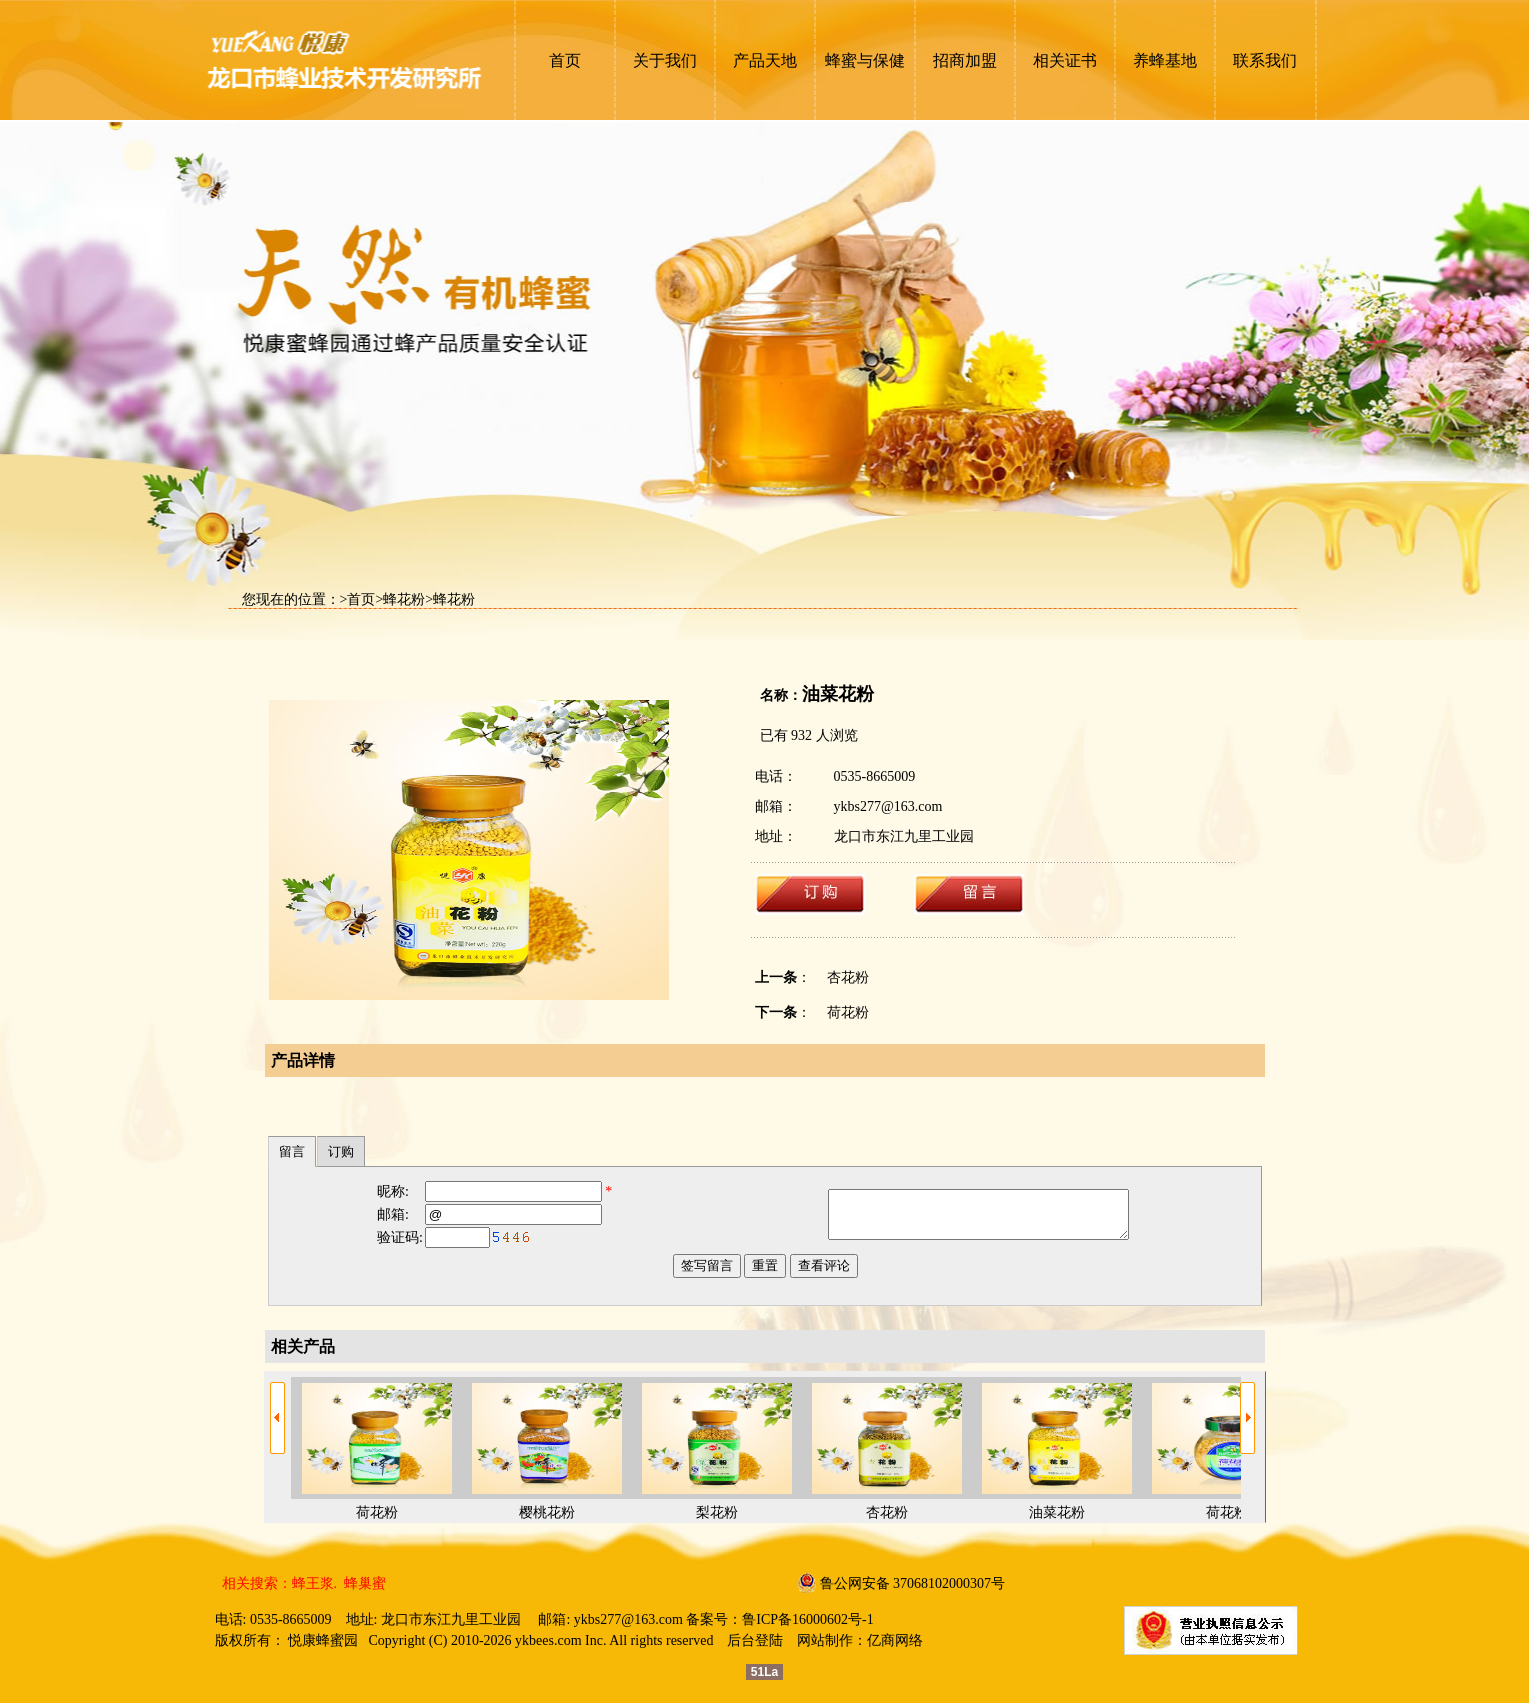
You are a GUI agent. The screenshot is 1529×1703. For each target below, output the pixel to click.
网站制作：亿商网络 (860, 1640)
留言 (292, 1151)
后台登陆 (755, 1640)
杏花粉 (848, 977)
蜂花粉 (404, 599)
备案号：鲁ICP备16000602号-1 (779, 1619)
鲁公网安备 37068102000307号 (913, 1583)
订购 (341, 1151)
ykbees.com (548, 1640)
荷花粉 (848, 1012)
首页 (361, 599)
